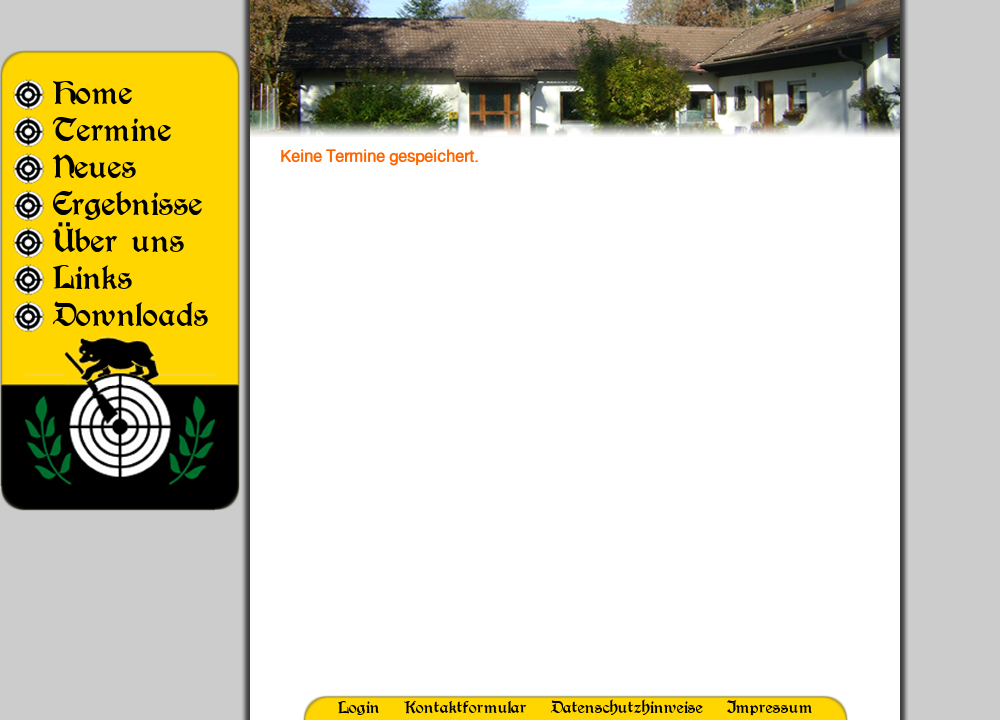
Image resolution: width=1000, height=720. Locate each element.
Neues (95, 166)
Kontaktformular (465, 707)
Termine (112, 129)
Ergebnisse (128, 203)
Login (359, 707)
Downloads (131, 314)
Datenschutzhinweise (627, 707)
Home (93, 92)
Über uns (119, 240)
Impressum (770, 707)
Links (93, 277)
